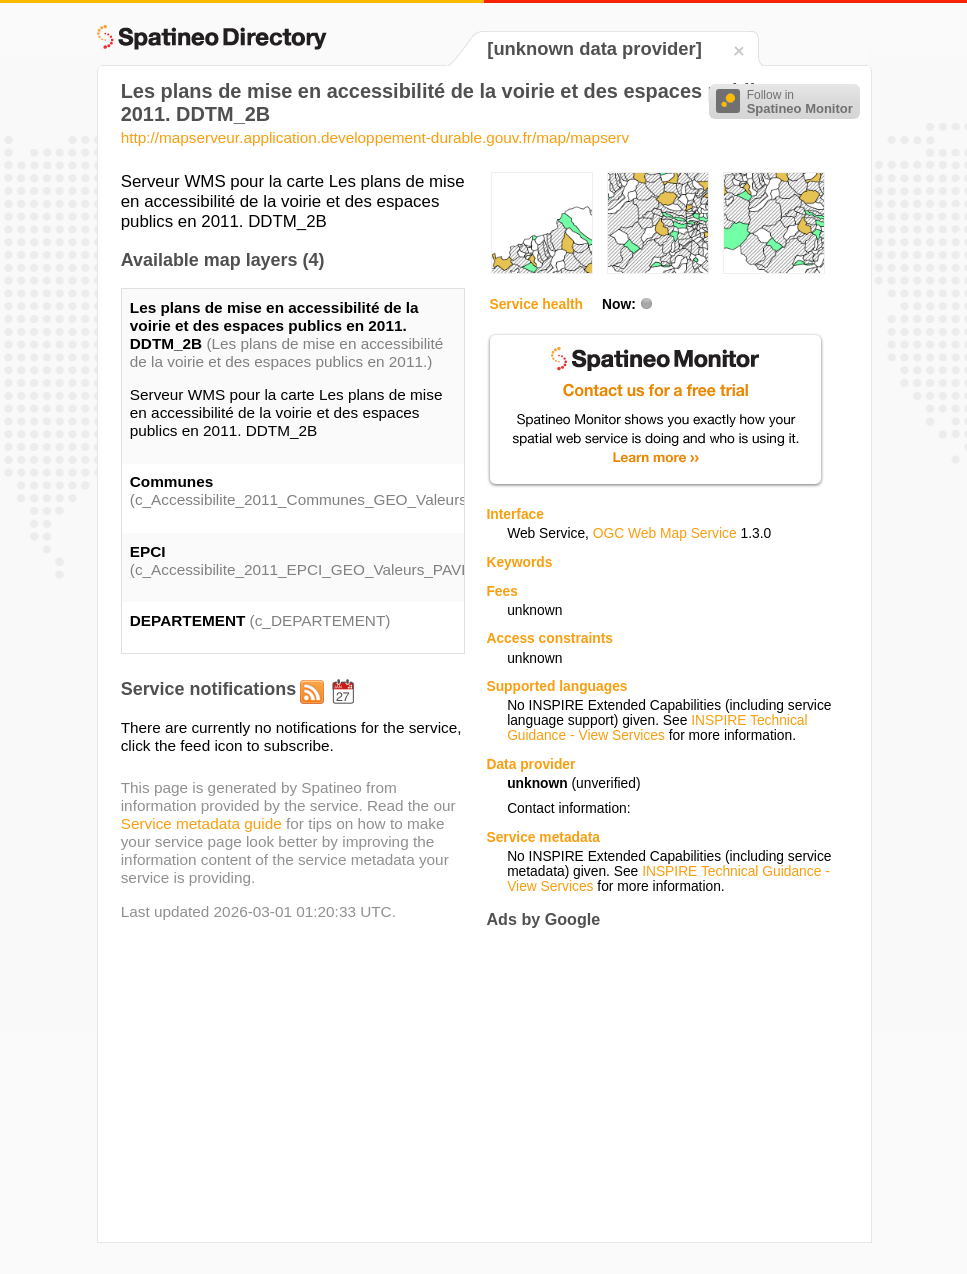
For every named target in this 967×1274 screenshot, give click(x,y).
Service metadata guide (201, 823)
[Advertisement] (654, 1085)
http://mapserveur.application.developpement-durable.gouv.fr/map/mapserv (375, 137)
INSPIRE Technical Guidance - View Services (657, 728)
